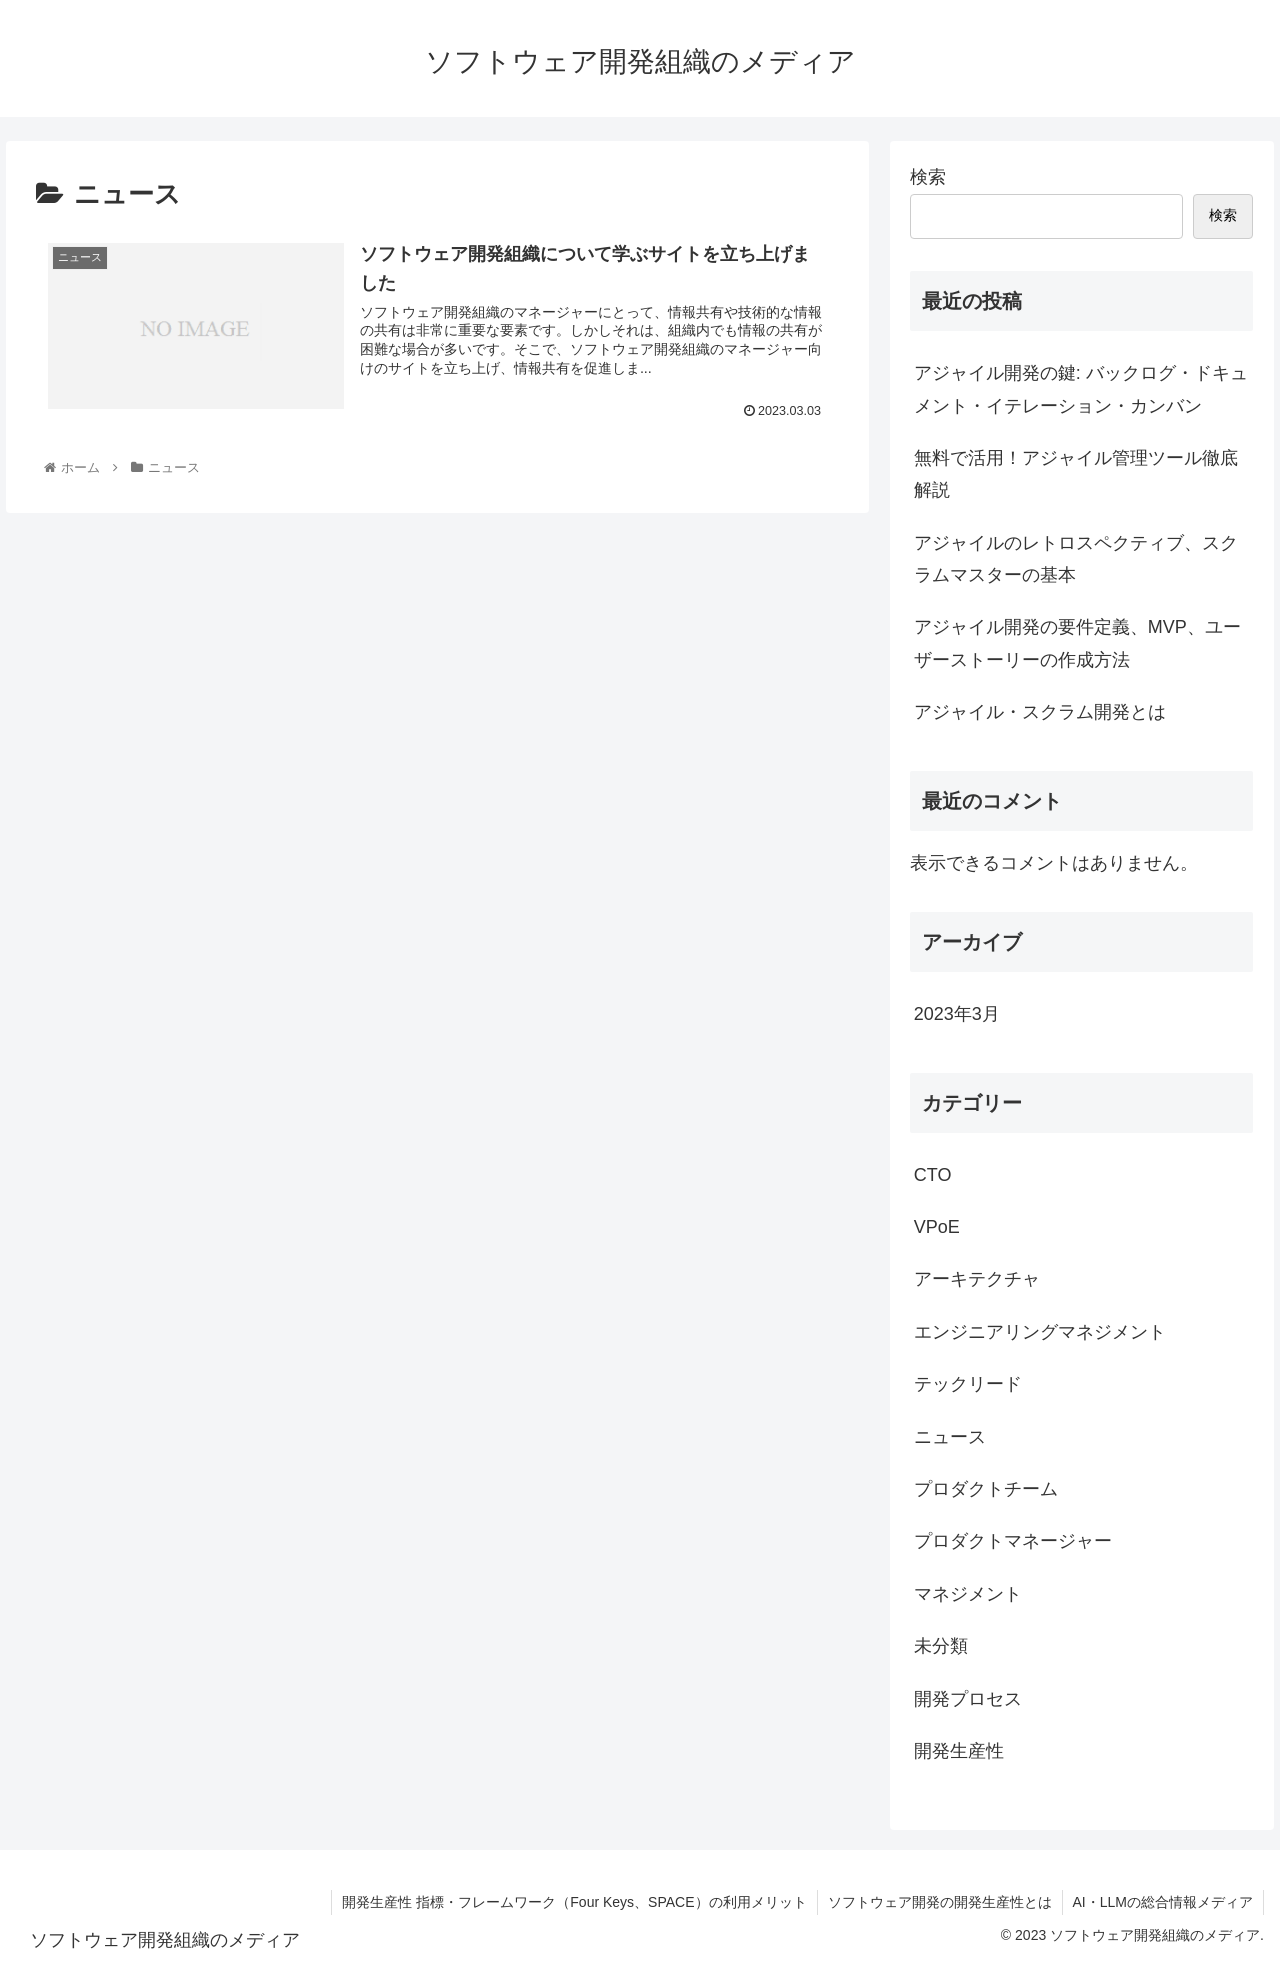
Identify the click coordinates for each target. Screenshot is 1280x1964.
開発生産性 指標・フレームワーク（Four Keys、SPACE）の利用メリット (574, 1902)
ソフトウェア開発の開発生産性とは (940, 1902)
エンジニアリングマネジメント (1040, 1332)
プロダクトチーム (986, 1489)
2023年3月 (957, 1014)
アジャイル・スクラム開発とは (1040, 712)
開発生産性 (959, 1751)
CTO (933, 1175)
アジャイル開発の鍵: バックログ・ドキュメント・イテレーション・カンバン (1081, 389)
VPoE (937, 1227)
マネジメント (968, 1594)
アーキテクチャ (977, 1279)
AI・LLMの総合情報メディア (1163, 1902)
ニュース (950, 1437)
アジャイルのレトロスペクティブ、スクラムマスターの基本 (1076, 559)
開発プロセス (968, 1699)
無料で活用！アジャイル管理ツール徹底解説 (1076, 474)
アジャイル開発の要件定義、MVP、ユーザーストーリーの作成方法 (1077, 643)
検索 (928, 177)
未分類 (941, 1646)
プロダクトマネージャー (1013, 1541)
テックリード (968, 1384)
